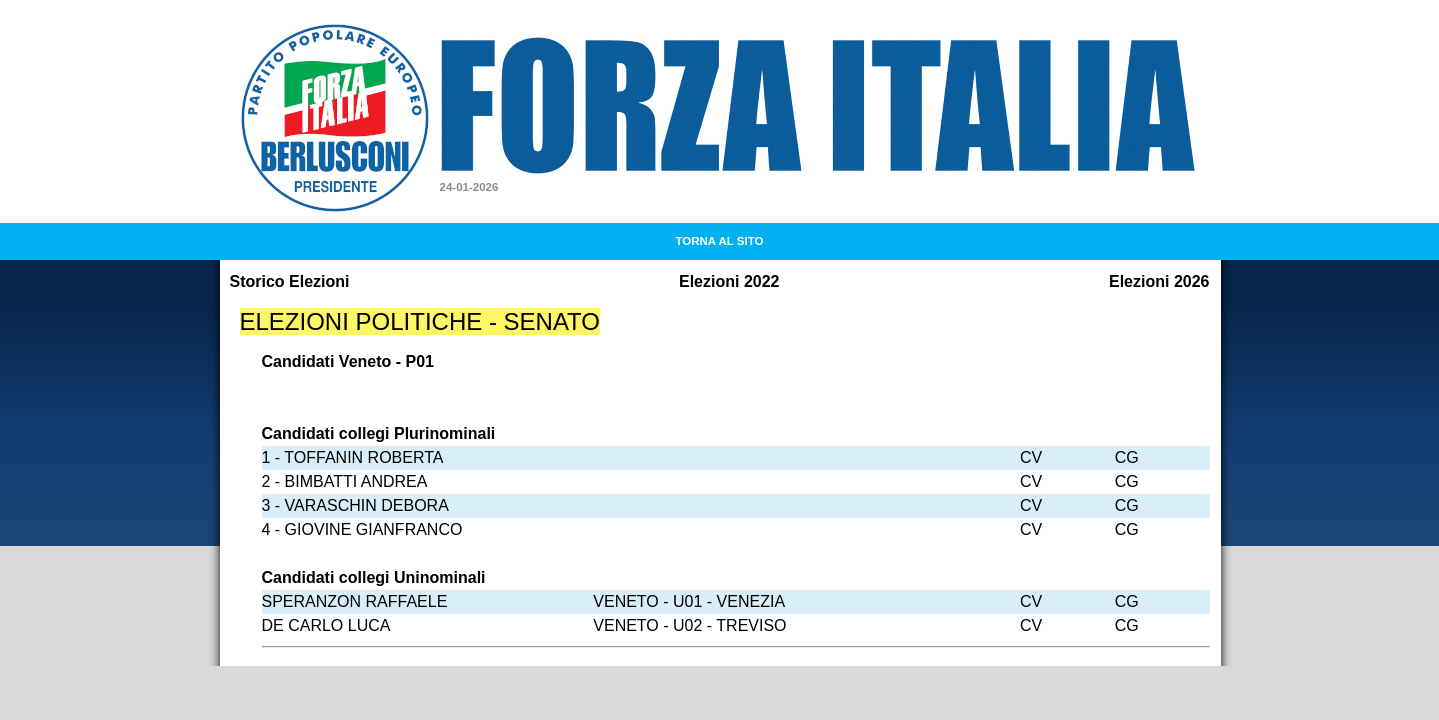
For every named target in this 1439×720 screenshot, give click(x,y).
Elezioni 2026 (1159, 281)
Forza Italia (509, 51)
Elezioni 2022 (729, 281)
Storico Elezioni (290, 281)
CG (1127, 457)
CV (1031, 457)
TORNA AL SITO (719, 241)
